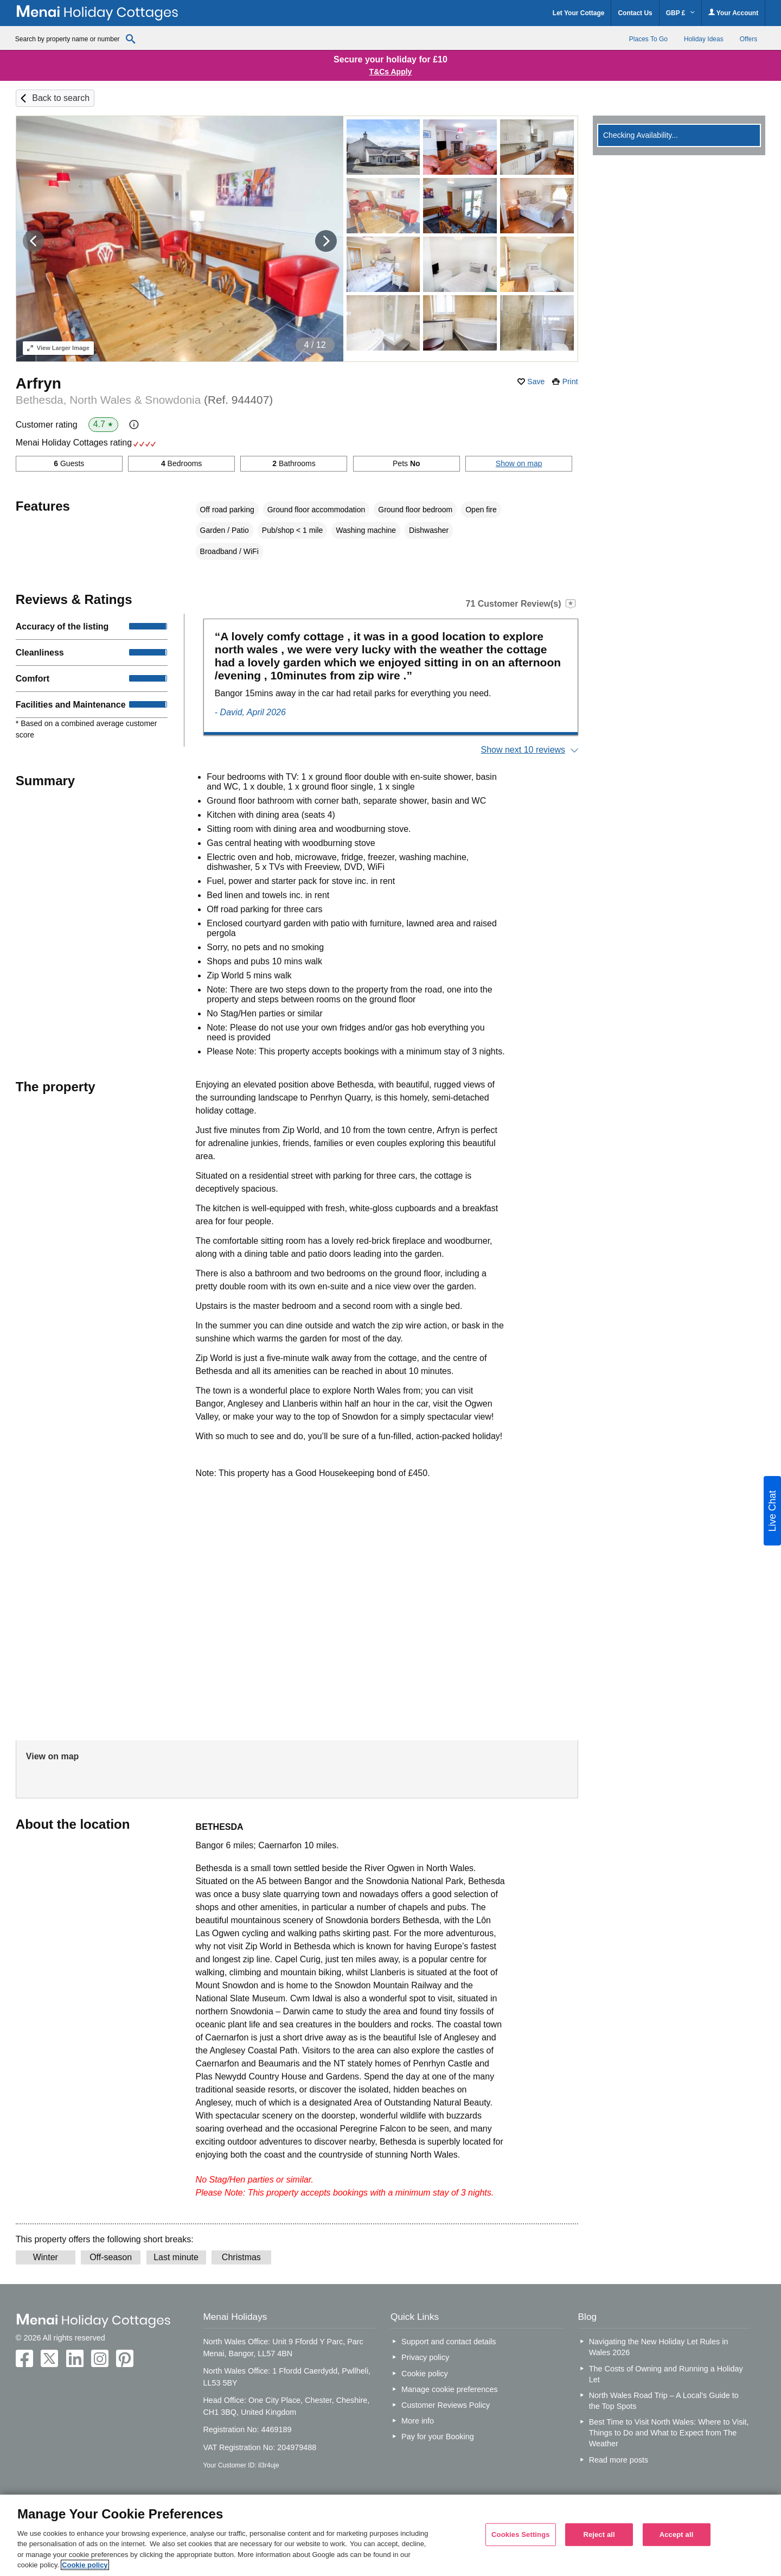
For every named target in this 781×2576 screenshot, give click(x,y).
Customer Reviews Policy (445, 2405)
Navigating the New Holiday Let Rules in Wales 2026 (658, 2347)
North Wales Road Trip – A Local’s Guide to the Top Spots (664, 2400)
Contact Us (635, 13)
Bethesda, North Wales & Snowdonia (144, 399)
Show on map (519, 463)
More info (417, 2420)
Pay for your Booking (437, 2436)
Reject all (598, 2534)
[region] (390, 2535)
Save (536, 381)
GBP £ (680, 13)
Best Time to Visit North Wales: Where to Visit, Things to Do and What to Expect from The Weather (669, 2433)
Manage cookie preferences (449, 2389)
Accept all (677, 2534)
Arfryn (38, 383)
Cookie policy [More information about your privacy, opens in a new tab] (85, 2565)
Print (570, 381)
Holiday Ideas (704, 39)
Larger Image (58, 348)
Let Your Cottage (579, 13)
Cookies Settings (520, 2534)
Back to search (60, 98)
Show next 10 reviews (523, 749)
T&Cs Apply (390, 71)
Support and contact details (448, 2341)
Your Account (733, 13)
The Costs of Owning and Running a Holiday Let (666, 2374)
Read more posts (619, 2460)
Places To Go (648, 39)
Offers (748, 39)
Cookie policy (424, 2373)
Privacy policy (425, 2357)
